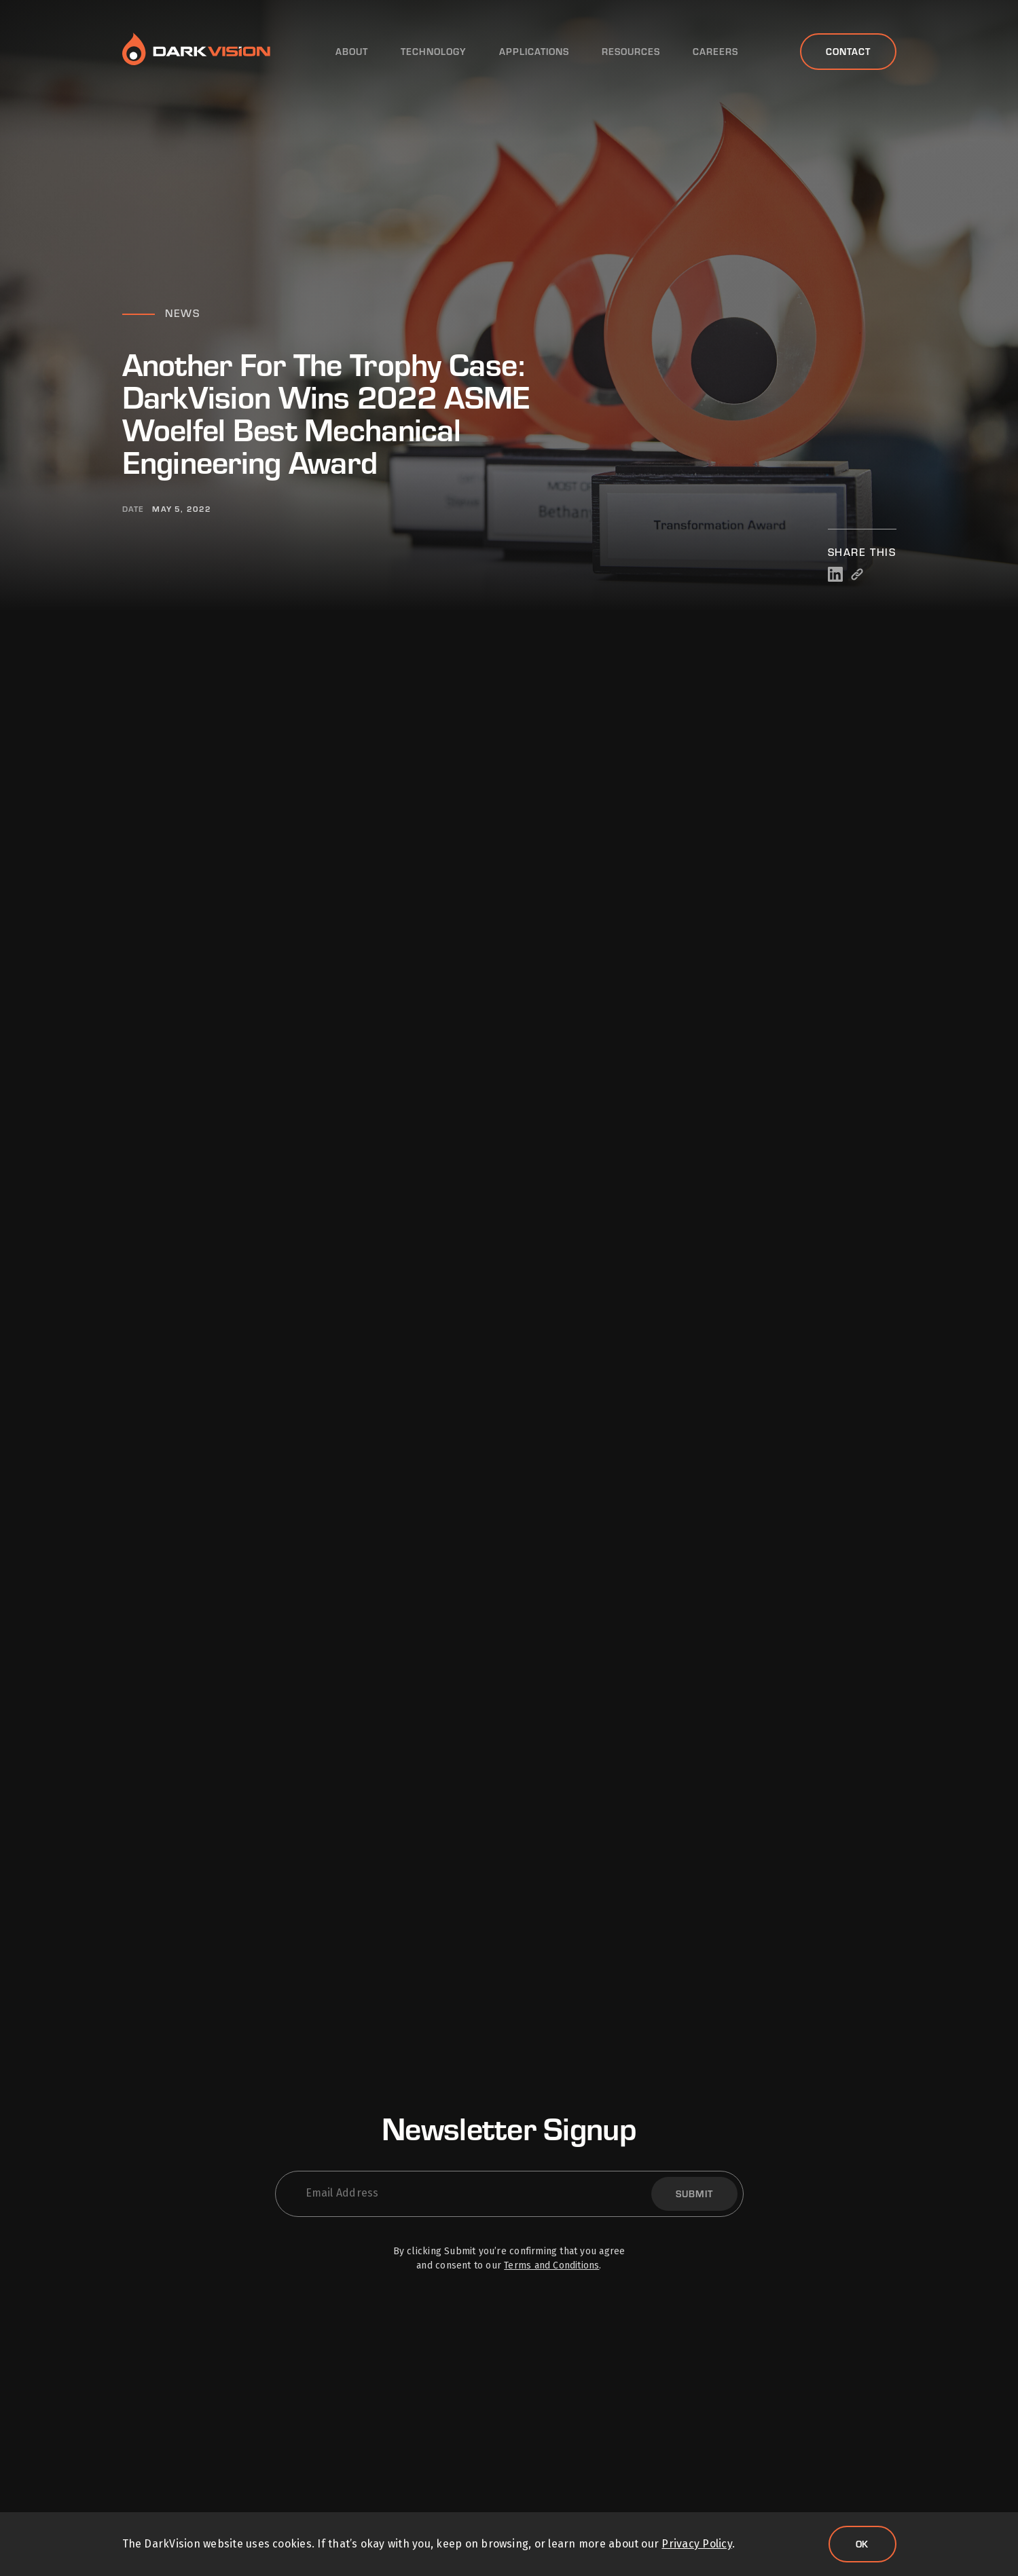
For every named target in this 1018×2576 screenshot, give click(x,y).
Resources (631, 51)
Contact (848, 51)
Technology (434, 51)
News (182, 313)
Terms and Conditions (551, 2265)
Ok (862, 2543)
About (351, 51)
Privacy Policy (696, 2543)
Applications (534, 51)
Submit (694, 2193)
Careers (715, 51)
